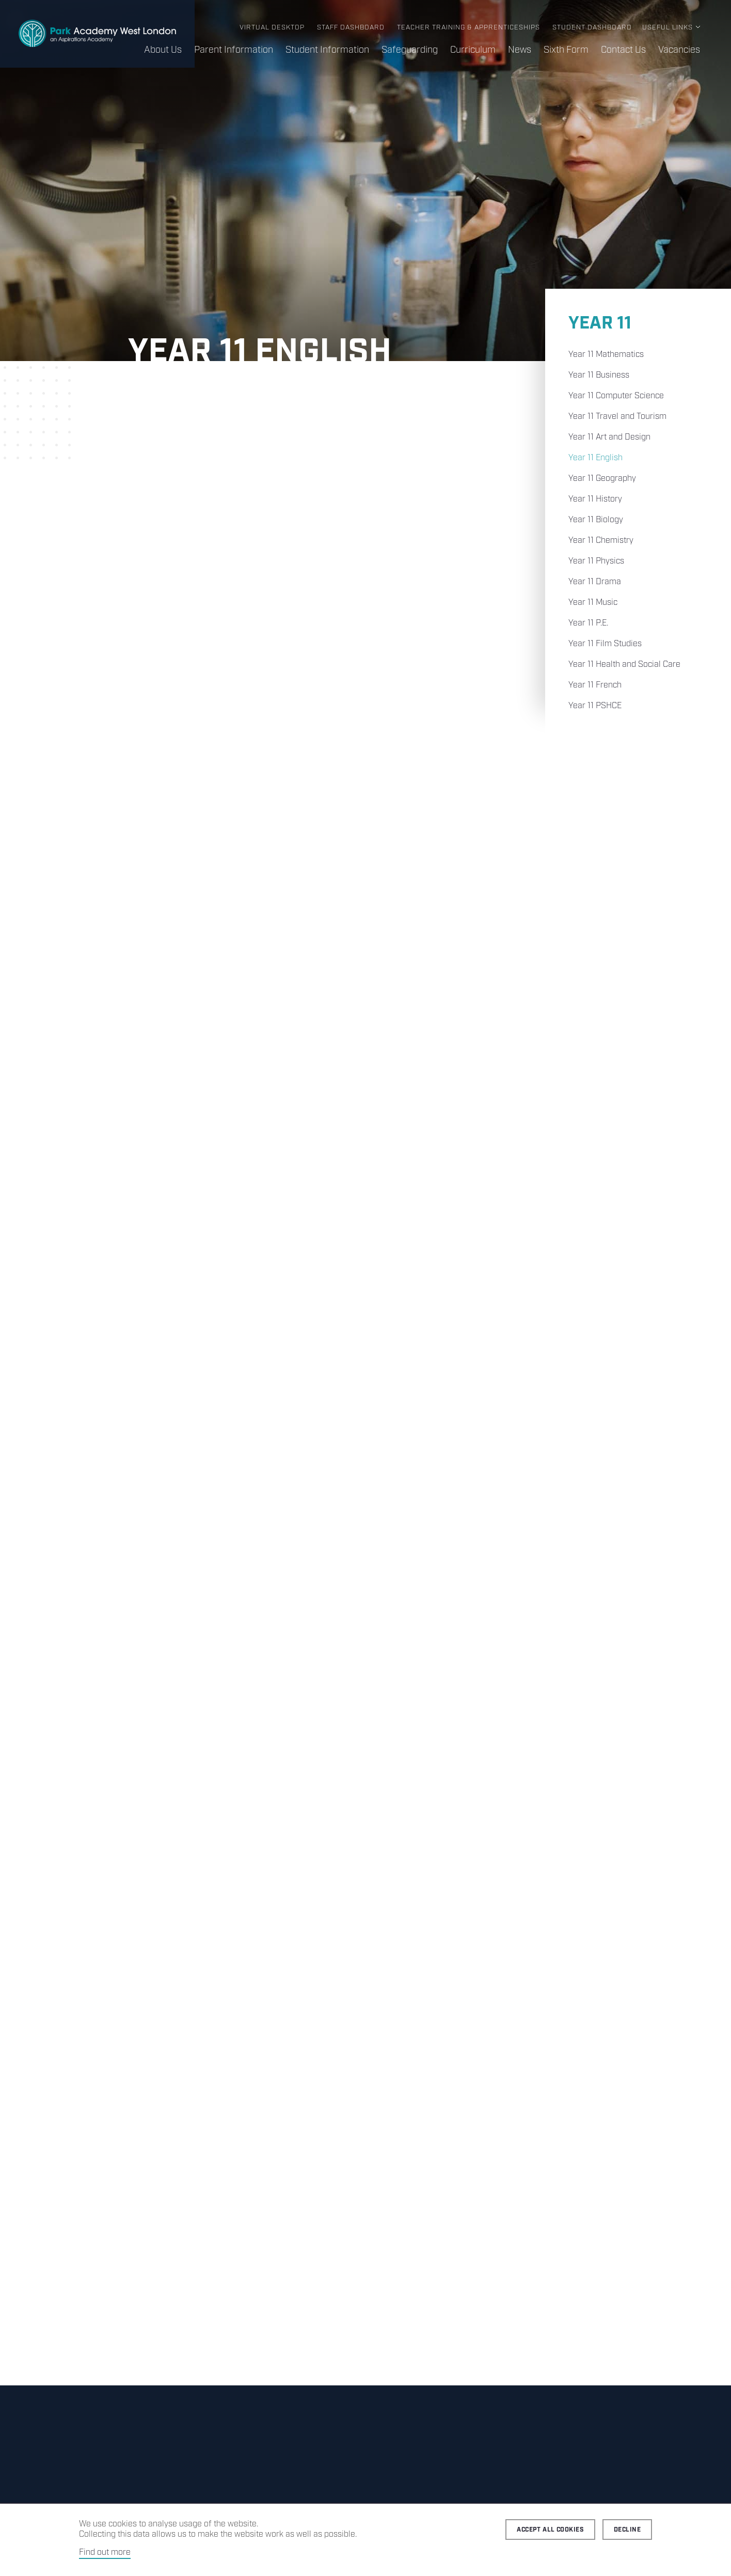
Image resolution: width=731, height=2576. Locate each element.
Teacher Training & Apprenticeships (468, 27)
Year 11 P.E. (588, 623)
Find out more (105, 2552)
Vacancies (679, 50)
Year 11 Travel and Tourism (617, 416)
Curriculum (473, 50)
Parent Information (233, 50)
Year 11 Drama (594, 581)
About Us (163, 50)
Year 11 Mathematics (606, 354)
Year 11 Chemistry (600, 540)
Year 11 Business (598, 375)
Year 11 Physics (596, 561)
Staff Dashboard (351, 27)
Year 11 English (595, 457)
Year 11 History (595, 499)
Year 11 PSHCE (595, 705)
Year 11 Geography (602, 478)
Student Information (327, 50)
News (519, 50)
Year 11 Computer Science (616, 396)
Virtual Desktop (272, 27)
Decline (627, 2530)
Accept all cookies (550, 2530)
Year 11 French (595, 685)
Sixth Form (566, 50)
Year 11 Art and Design (609, 437)
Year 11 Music (592, 602)
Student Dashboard (592, 27)
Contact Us (623, 50)
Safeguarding (410, 50)
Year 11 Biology (595, 519)
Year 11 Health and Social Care (624, 664)
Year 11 (599, 323)
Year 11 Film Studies (605, 643)
